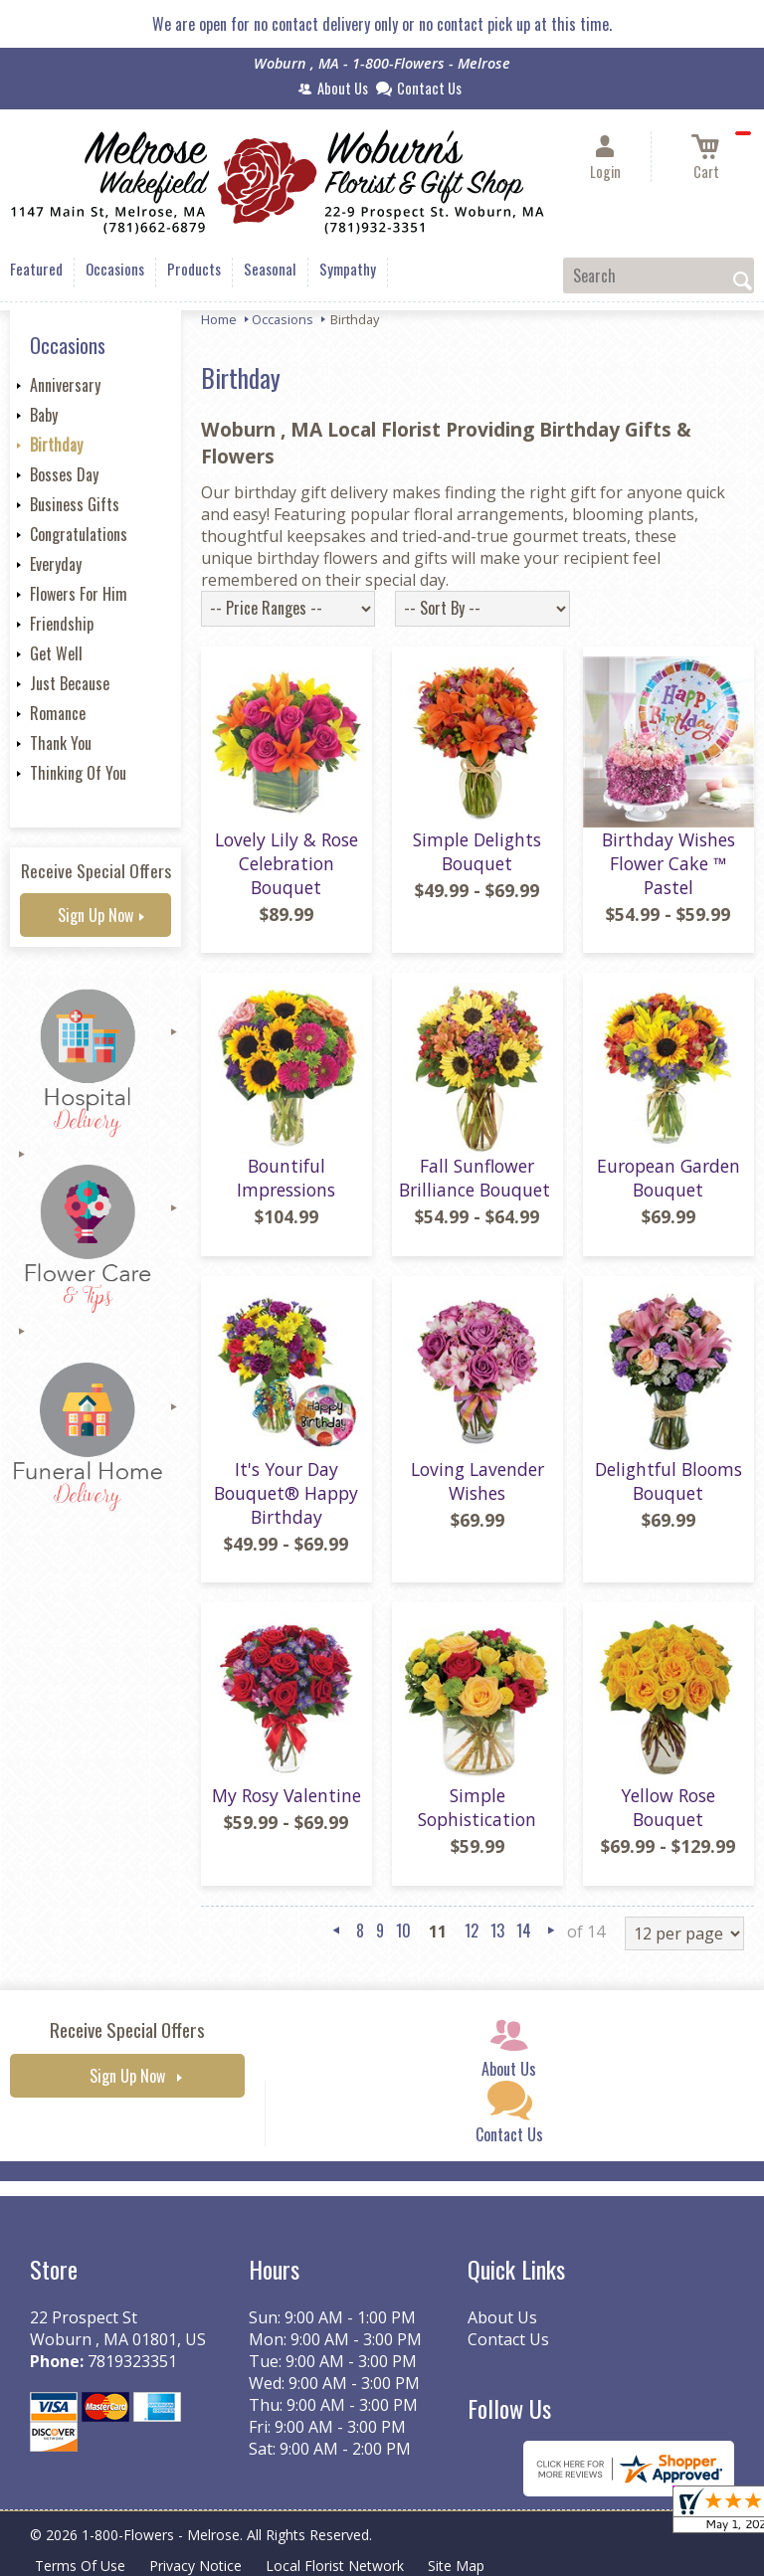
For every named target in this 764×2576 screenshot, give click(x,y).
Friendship (62, 624)
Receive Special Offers (96, 870)
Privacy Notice (195, 2565)
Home (219, 319)
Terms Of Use (80, 2565)
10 (403, 1930)
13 (497, 1930)
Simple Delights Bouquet (477, 851)
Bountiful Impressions (286, 1177)
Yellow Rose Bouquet (668, 1807)
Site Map (456, 2565)
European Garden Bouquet (668, 1177)
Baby (44, 415)
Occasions (282, 319)
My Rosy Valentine (286, 1795)
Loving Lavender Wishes (477, 1481)
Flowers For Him (78, 594)
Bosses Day (64, 474)
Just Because (69, 683)
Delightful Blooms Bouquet (668, 1481)
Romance (58, 713)
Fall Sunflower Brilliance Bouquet (477, 1177)
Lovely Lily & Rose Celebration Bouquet (286, 863)
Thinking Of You (78, 773)
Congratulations (78, 534)
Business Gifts (74, 504)
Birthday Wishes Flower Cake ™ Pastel (668, 863)
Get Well (56, 653)
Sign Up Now (95, 915)
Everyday (56, 564)
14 (523, 1930)
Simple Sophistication (477, 1807)
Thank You (61, 743)
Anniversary (65, 385)
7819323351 (132, 2361)
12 (471, 1930)
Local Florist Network (335, 2565)
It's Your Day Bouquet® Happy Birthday (286, 1493)
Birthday (56, 445)
